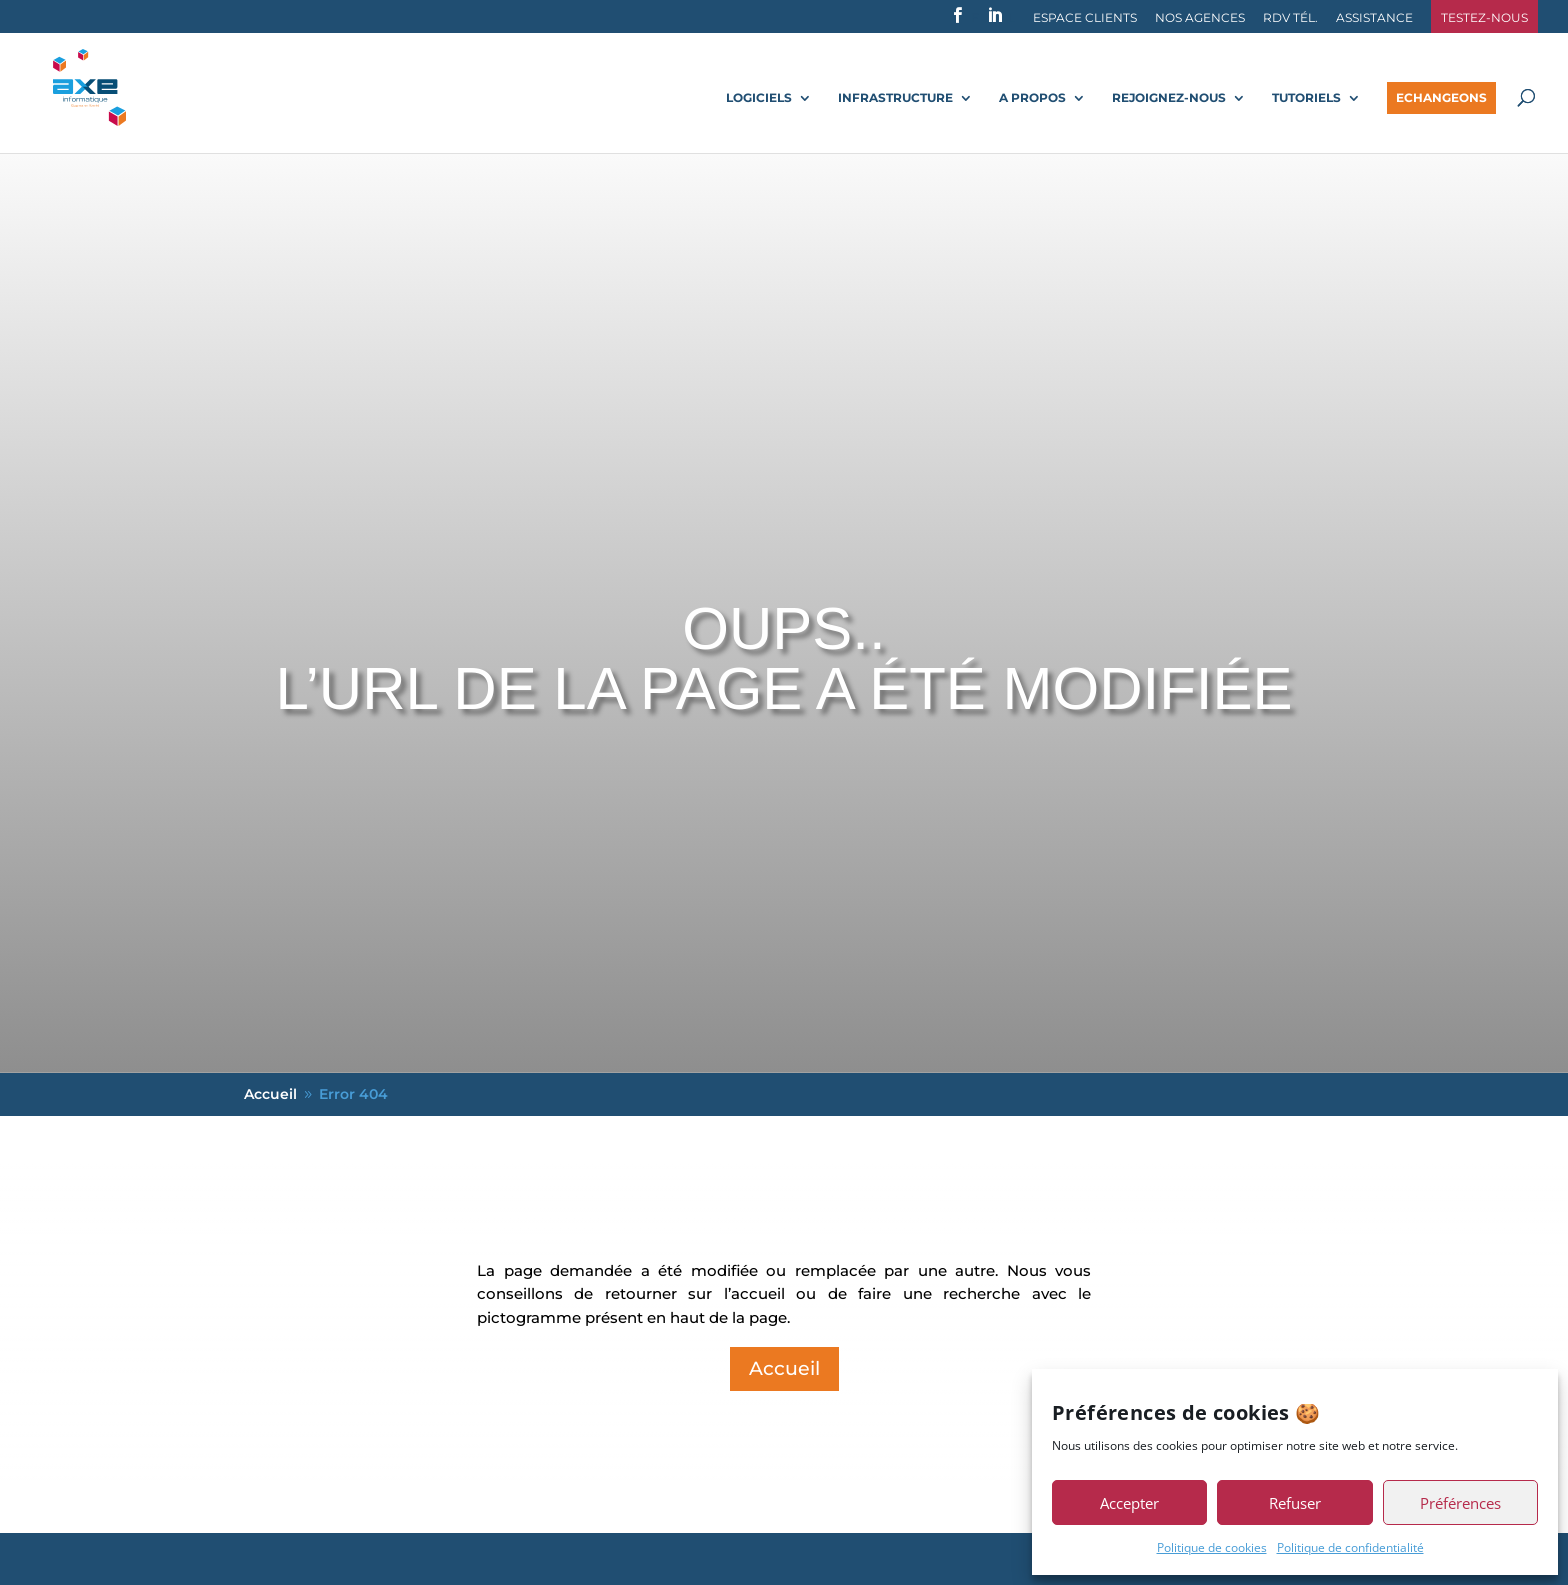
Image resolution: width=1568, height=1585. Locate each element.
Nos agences (1200, 18)
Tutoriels (1306, 98)
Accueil (784, 1368)
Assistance (1374, 18)
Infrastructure (895, 98)
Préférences (1460, 1503)
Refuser (1295, 1503)
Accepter (1129, 1503)
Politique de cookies (1212, 1547)
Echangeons (1441, 97)
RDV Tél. (1290, 18)
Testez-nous (1484, 18)
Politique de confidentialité (1350, 1547)
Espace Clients (1085, 18)
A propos (1032, 98)
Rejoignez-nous (1169, 98)
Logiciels (759, 98)
